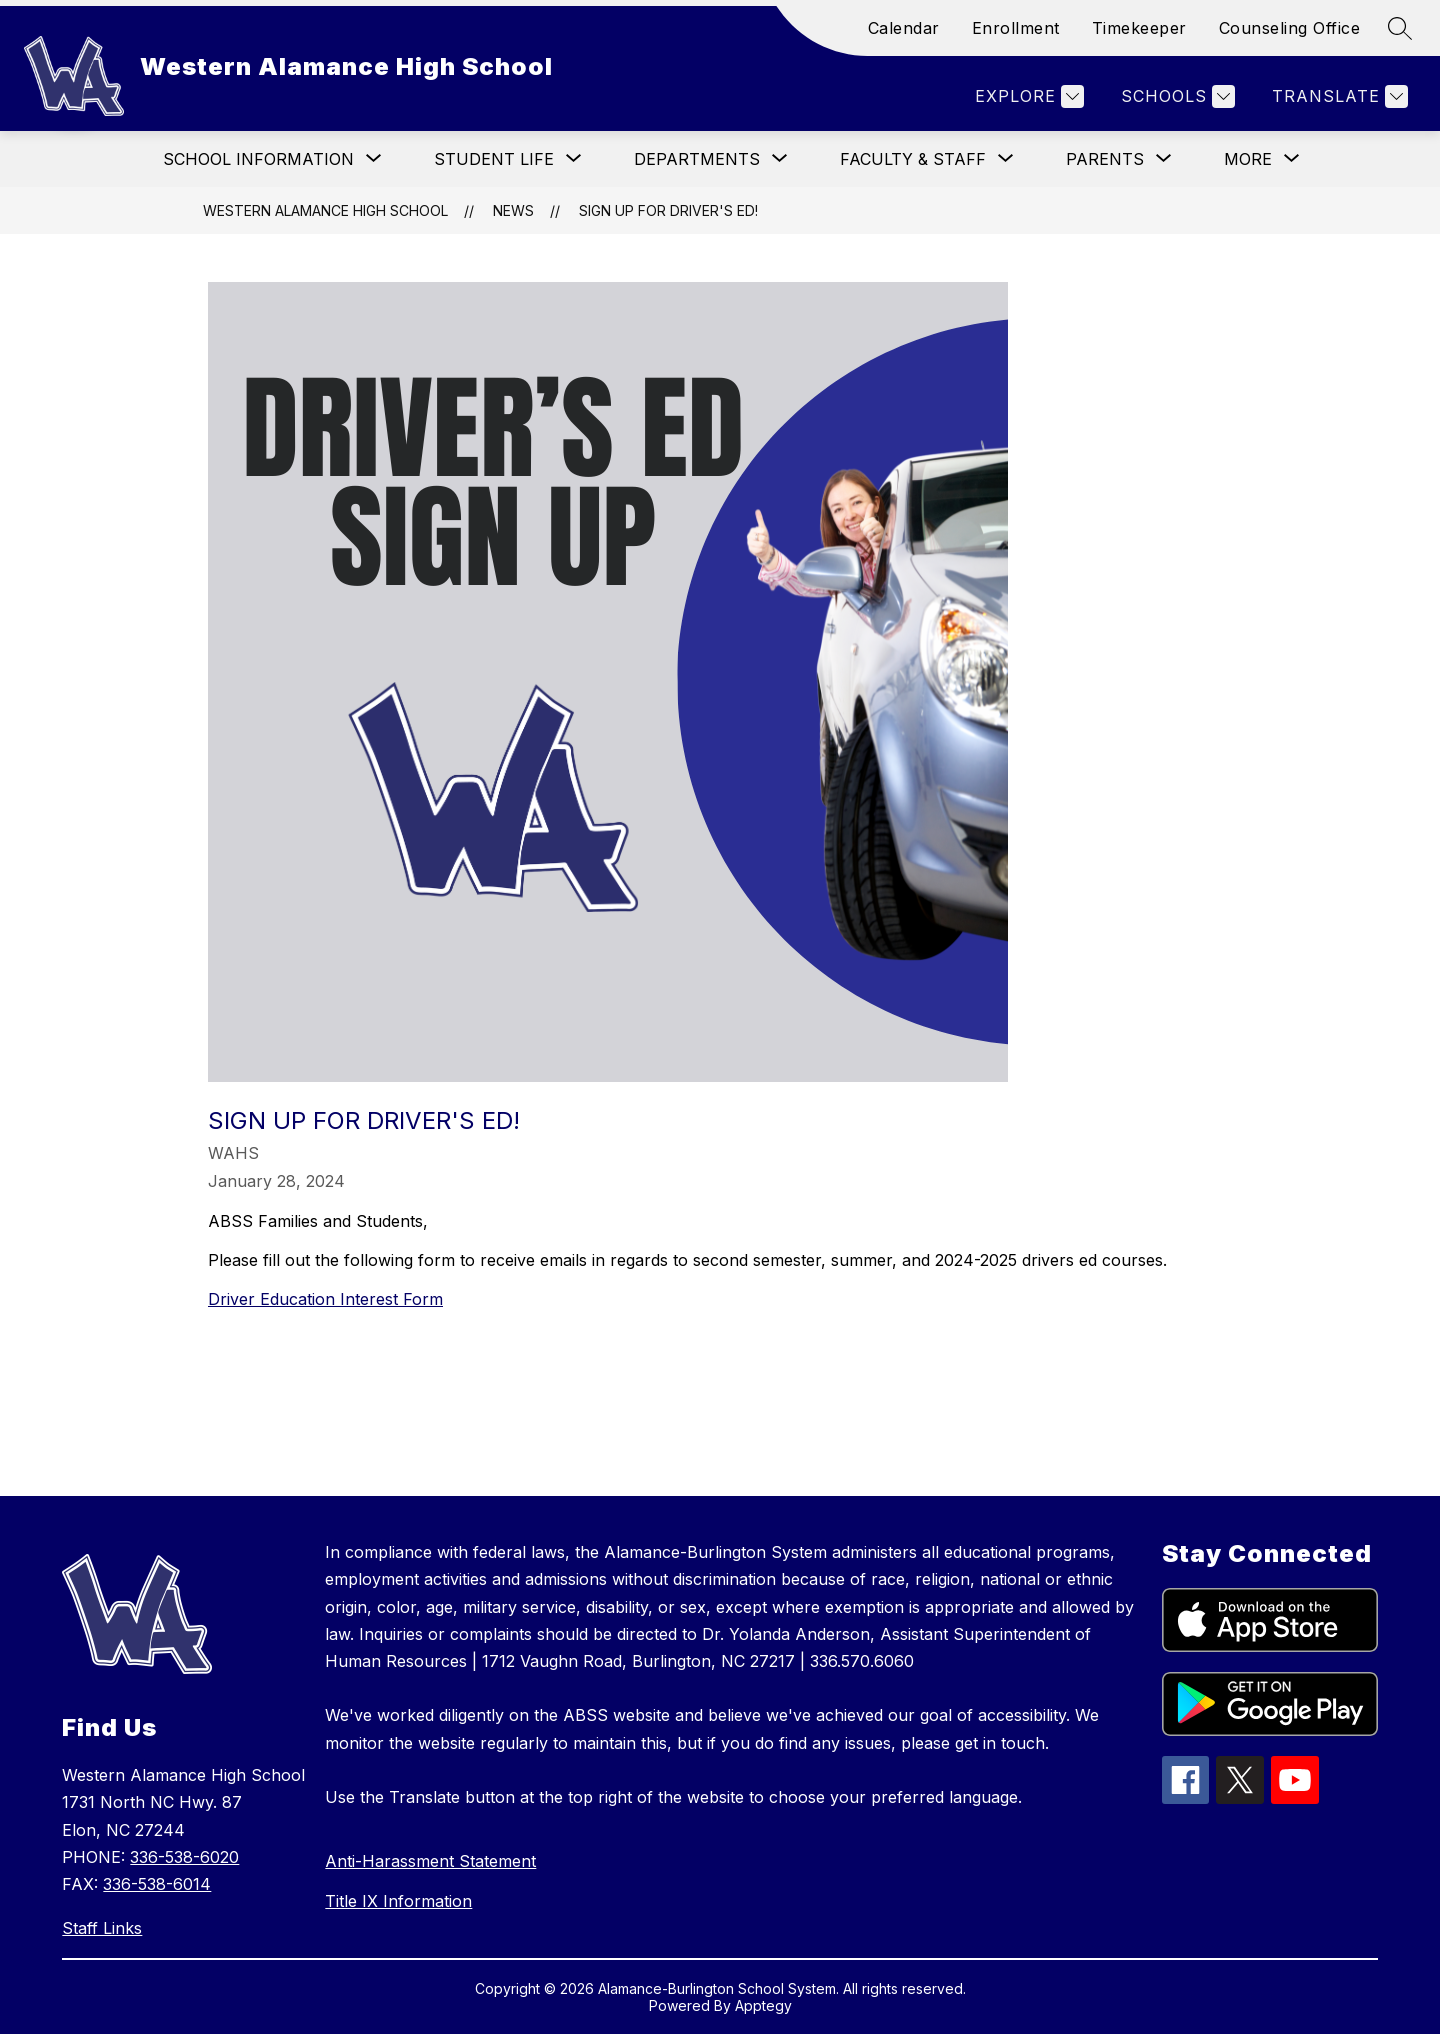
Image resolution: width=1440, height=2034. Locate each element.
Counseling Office (1290, 28)
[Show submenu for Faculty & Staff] (913, 159)
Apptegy (763, 2005)
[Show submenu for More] (1248, 159)
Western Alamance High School (325, 210)
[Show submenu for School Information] (258, 159)
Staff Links (102, 1928)
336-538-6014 (157, 1884)
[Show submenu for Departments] (697, 159)
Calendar (904, 28)
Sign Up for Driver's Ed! (668, 210)
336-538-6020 (184, 1857)
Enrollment (1016, 28)
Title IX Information (398, 1901)
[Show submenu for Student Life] (494, 159)
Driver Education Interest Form (325, 1299)
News (513, 210)
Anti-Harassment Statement (430, 1861)
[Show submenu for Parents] (1105, 159)
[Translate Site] (1337, 96)
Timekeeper (1139, 28)
